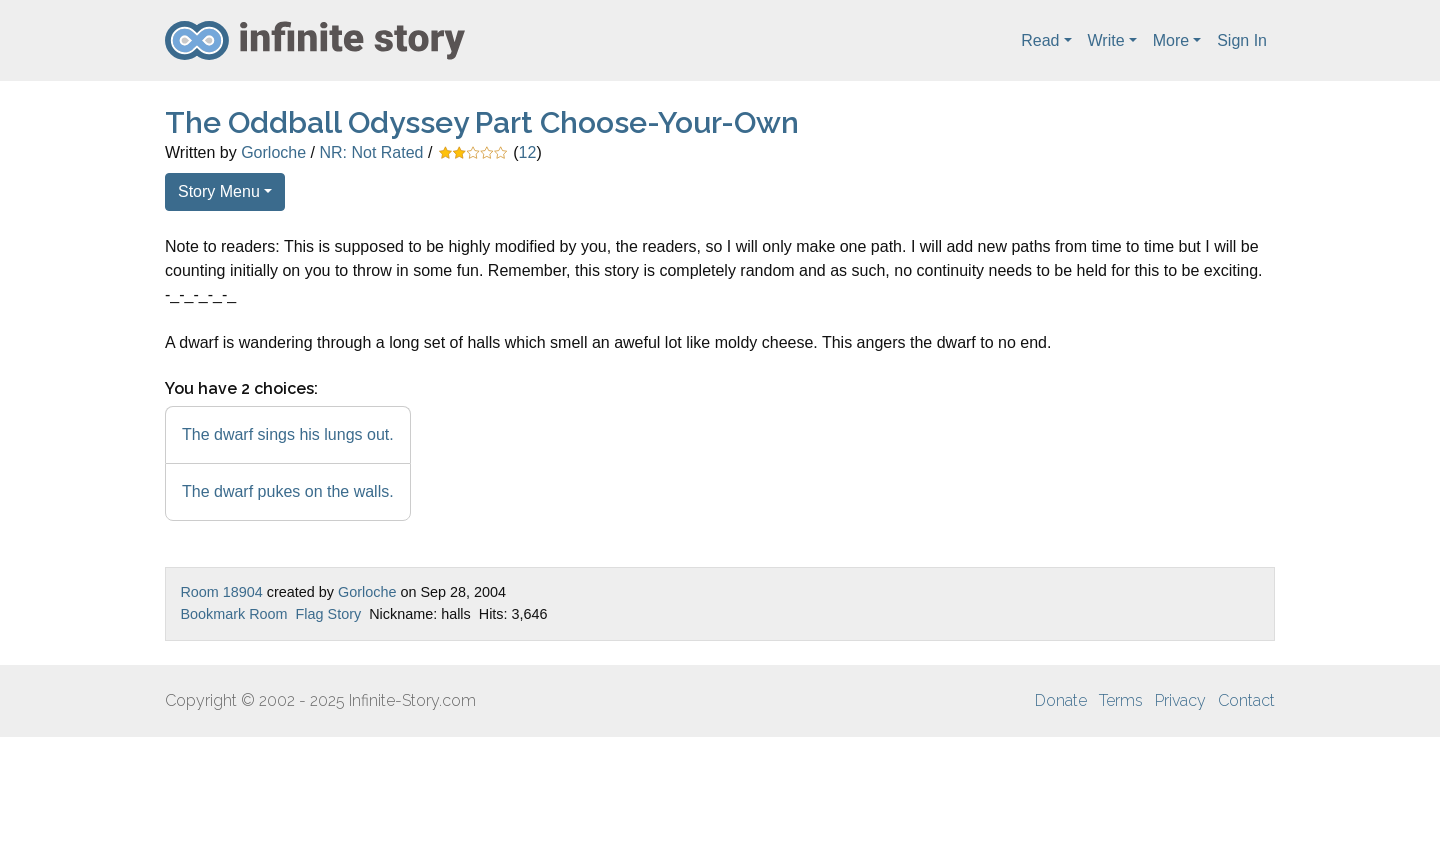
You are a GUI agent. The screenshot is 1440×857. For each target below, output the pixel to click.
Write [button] (1106, 40)
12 (528, 152)
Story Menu (219, 191)
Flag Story (329, 614)
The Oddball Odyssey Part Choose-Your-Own (482, 122)
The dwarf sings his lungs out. (288, 434)
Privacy (1180, 700)
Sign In (1242, 40)
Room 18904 (221, 592)
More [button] (1171, 40)
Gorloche (273, 152)
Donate (1061, 700)
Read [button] (1040, 40)
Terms (1121, 700)
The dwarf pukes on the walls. (288, 491)
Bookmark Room (233, 614)
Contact (1246, 700)
